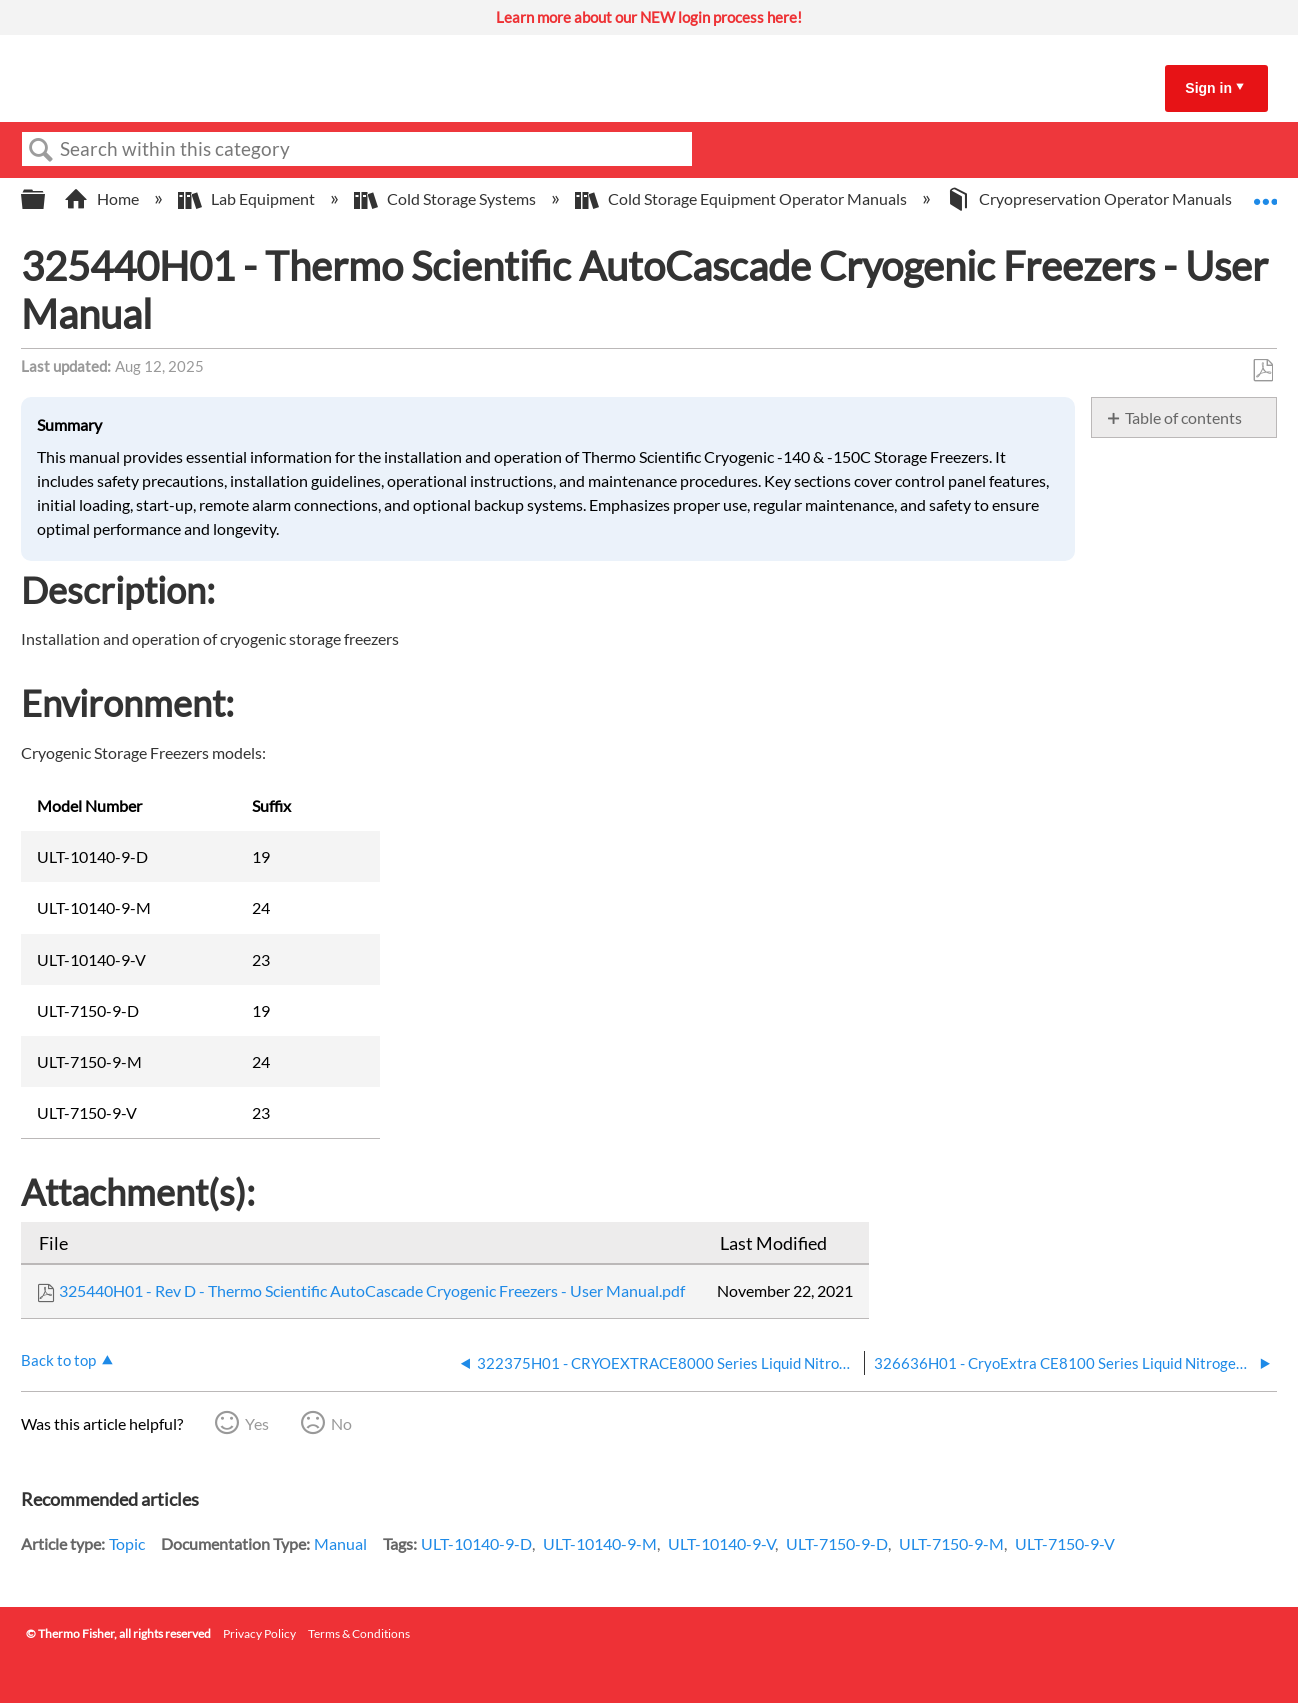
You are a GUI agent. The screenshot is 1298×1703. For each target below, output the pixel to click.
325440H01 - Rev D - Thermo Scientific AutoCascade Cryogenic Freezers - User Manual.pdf (372, 1290)
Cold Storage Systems (446, 198)
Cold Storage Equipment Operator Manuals (742, 198)
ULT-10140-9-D (476, 1543)
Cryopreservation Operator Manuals (1090, 198)
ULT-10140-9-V (721, 1543)
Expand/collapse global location (1265, 193)
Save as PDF (1262, 371)
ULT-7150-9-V (1065, 1543)
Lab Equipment (248, 198)
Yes (257, 1423)
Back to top (58, 1360)
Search (41, 150)
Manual (340, 1543)
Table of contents (1183, 417)
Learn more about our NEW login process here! (649, 17)
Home (103, 198)
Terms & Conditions (359, 1633)
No (341, 1423)
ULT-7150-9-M (951, 1543)
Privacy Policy (259, 1633)
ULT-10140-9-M (600, 1543)
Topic (127, 1543)
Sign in (1208, 88)
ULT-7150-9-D (837, 1543)
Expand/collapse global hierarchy (46, 199)
